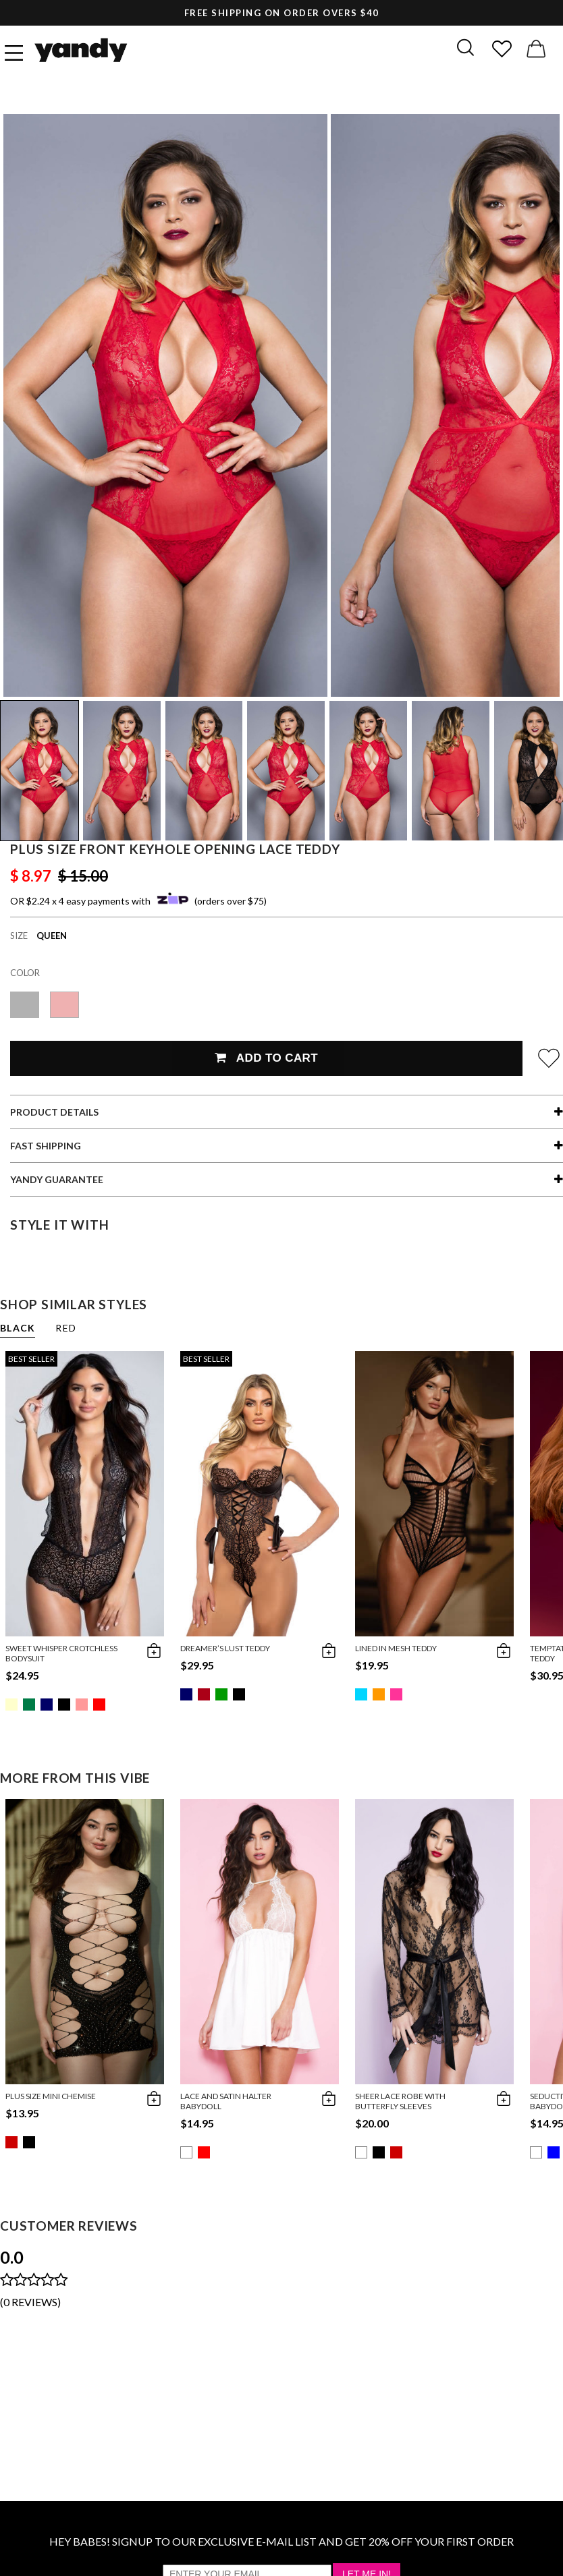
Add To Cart (266, 1058)
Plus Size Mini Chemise (50, 2096)
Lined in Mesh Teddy (396, 1648)
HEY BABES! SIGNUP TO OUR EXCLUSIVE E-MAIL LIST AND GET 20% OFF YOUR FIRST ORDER (281, 2541)
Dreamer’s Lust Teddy (225, 1648)
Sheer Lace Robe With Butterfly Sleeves (400, 2101)
